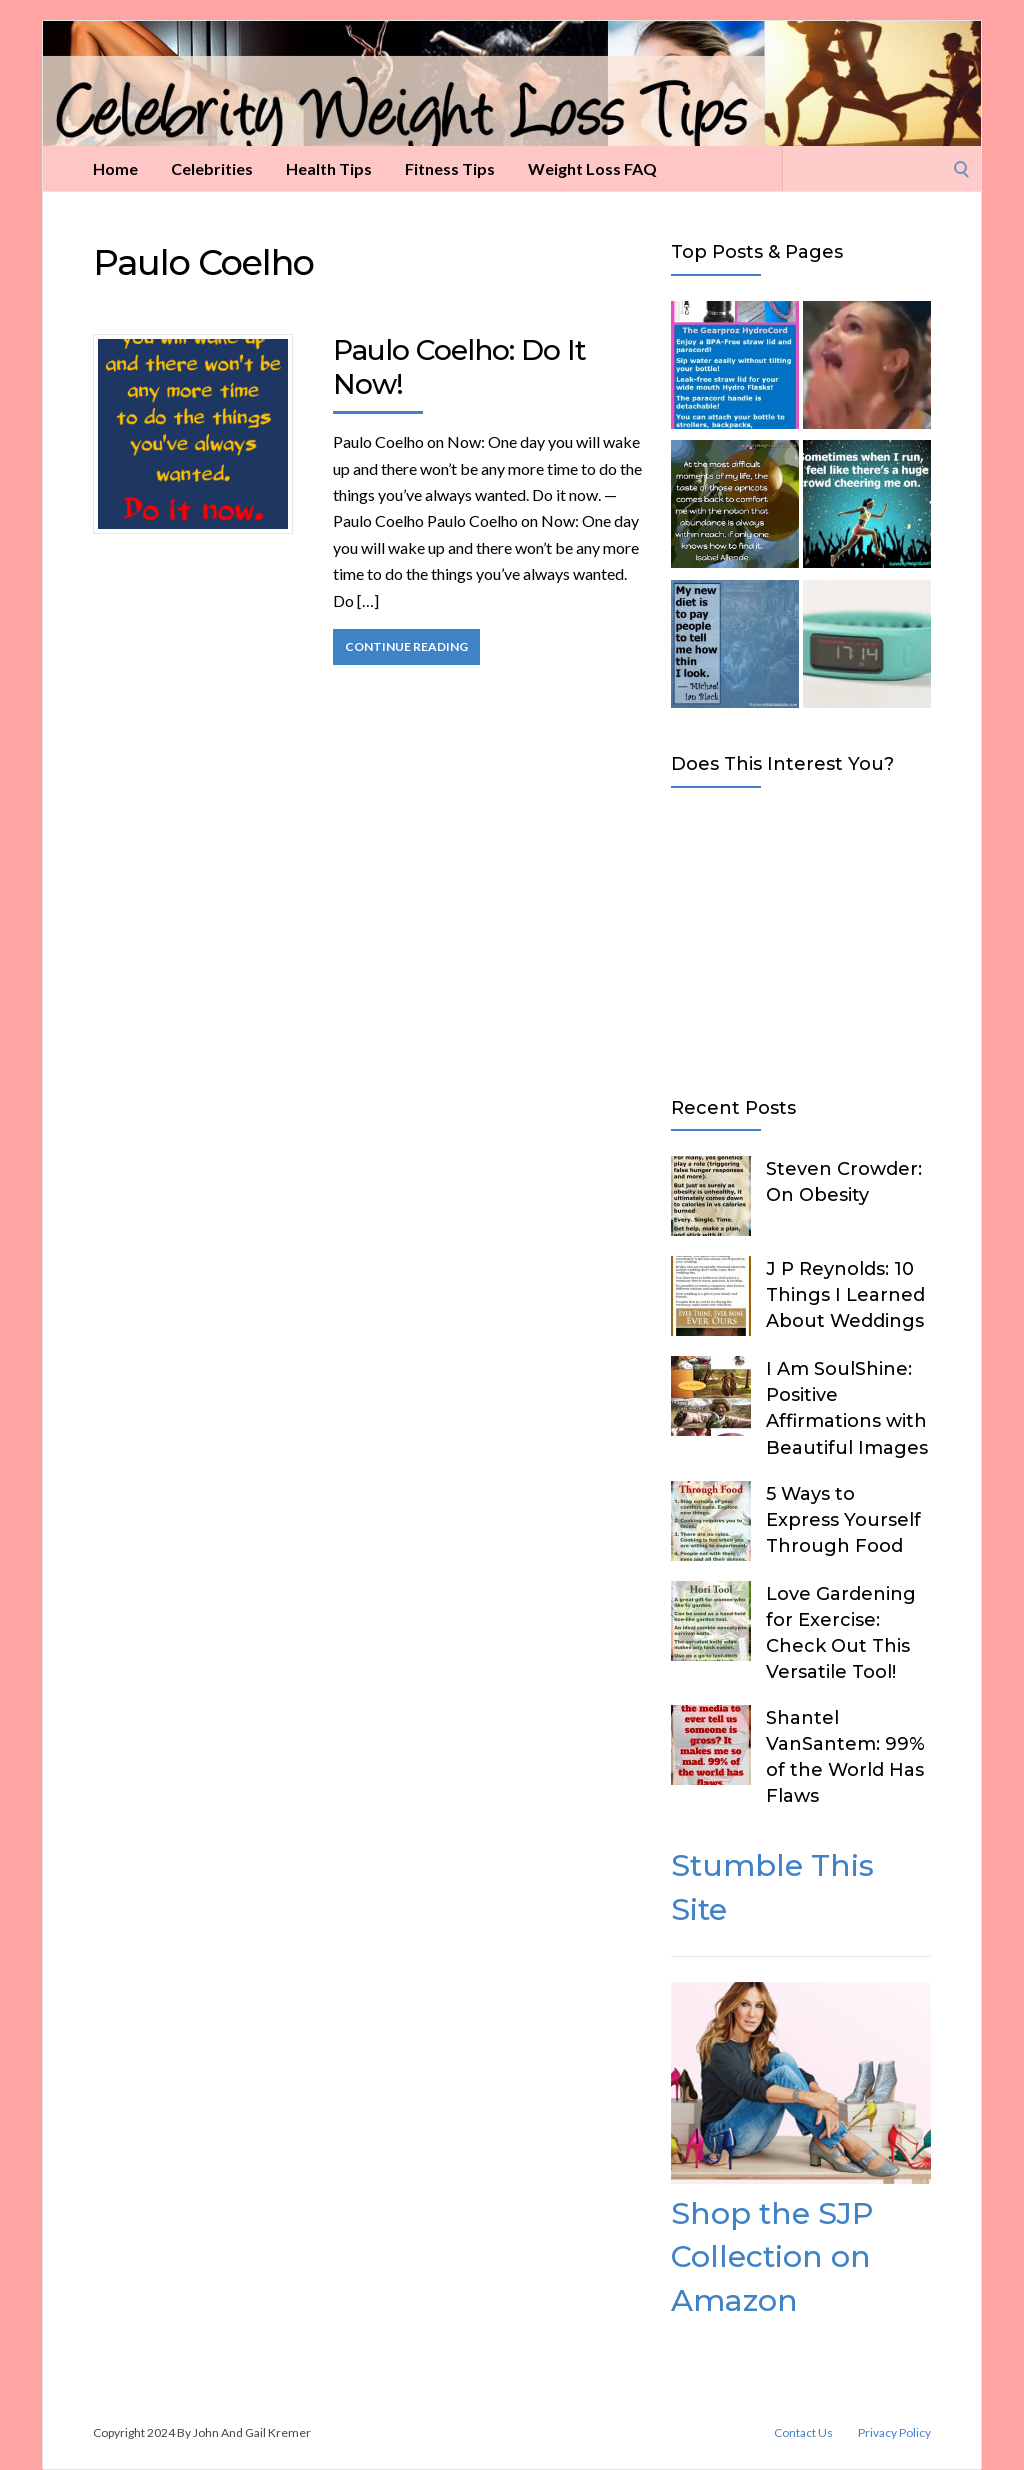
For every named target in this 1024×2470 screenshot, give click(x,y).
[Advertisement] (801, 938)
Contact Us (803, 2433)
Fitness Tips (450, 168)
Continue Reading (406, 646)
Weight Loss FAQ (592, 168)
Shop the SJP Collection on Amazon (772, 2257)
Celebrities (212, 168)
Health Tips (329, 168)
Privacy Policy (894, 2433)
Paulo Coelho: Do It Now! (459, 367)
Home (115, 168)
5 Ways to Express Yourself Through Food (843, 1520)
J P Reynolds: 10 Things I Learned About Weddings (845, 1295)
